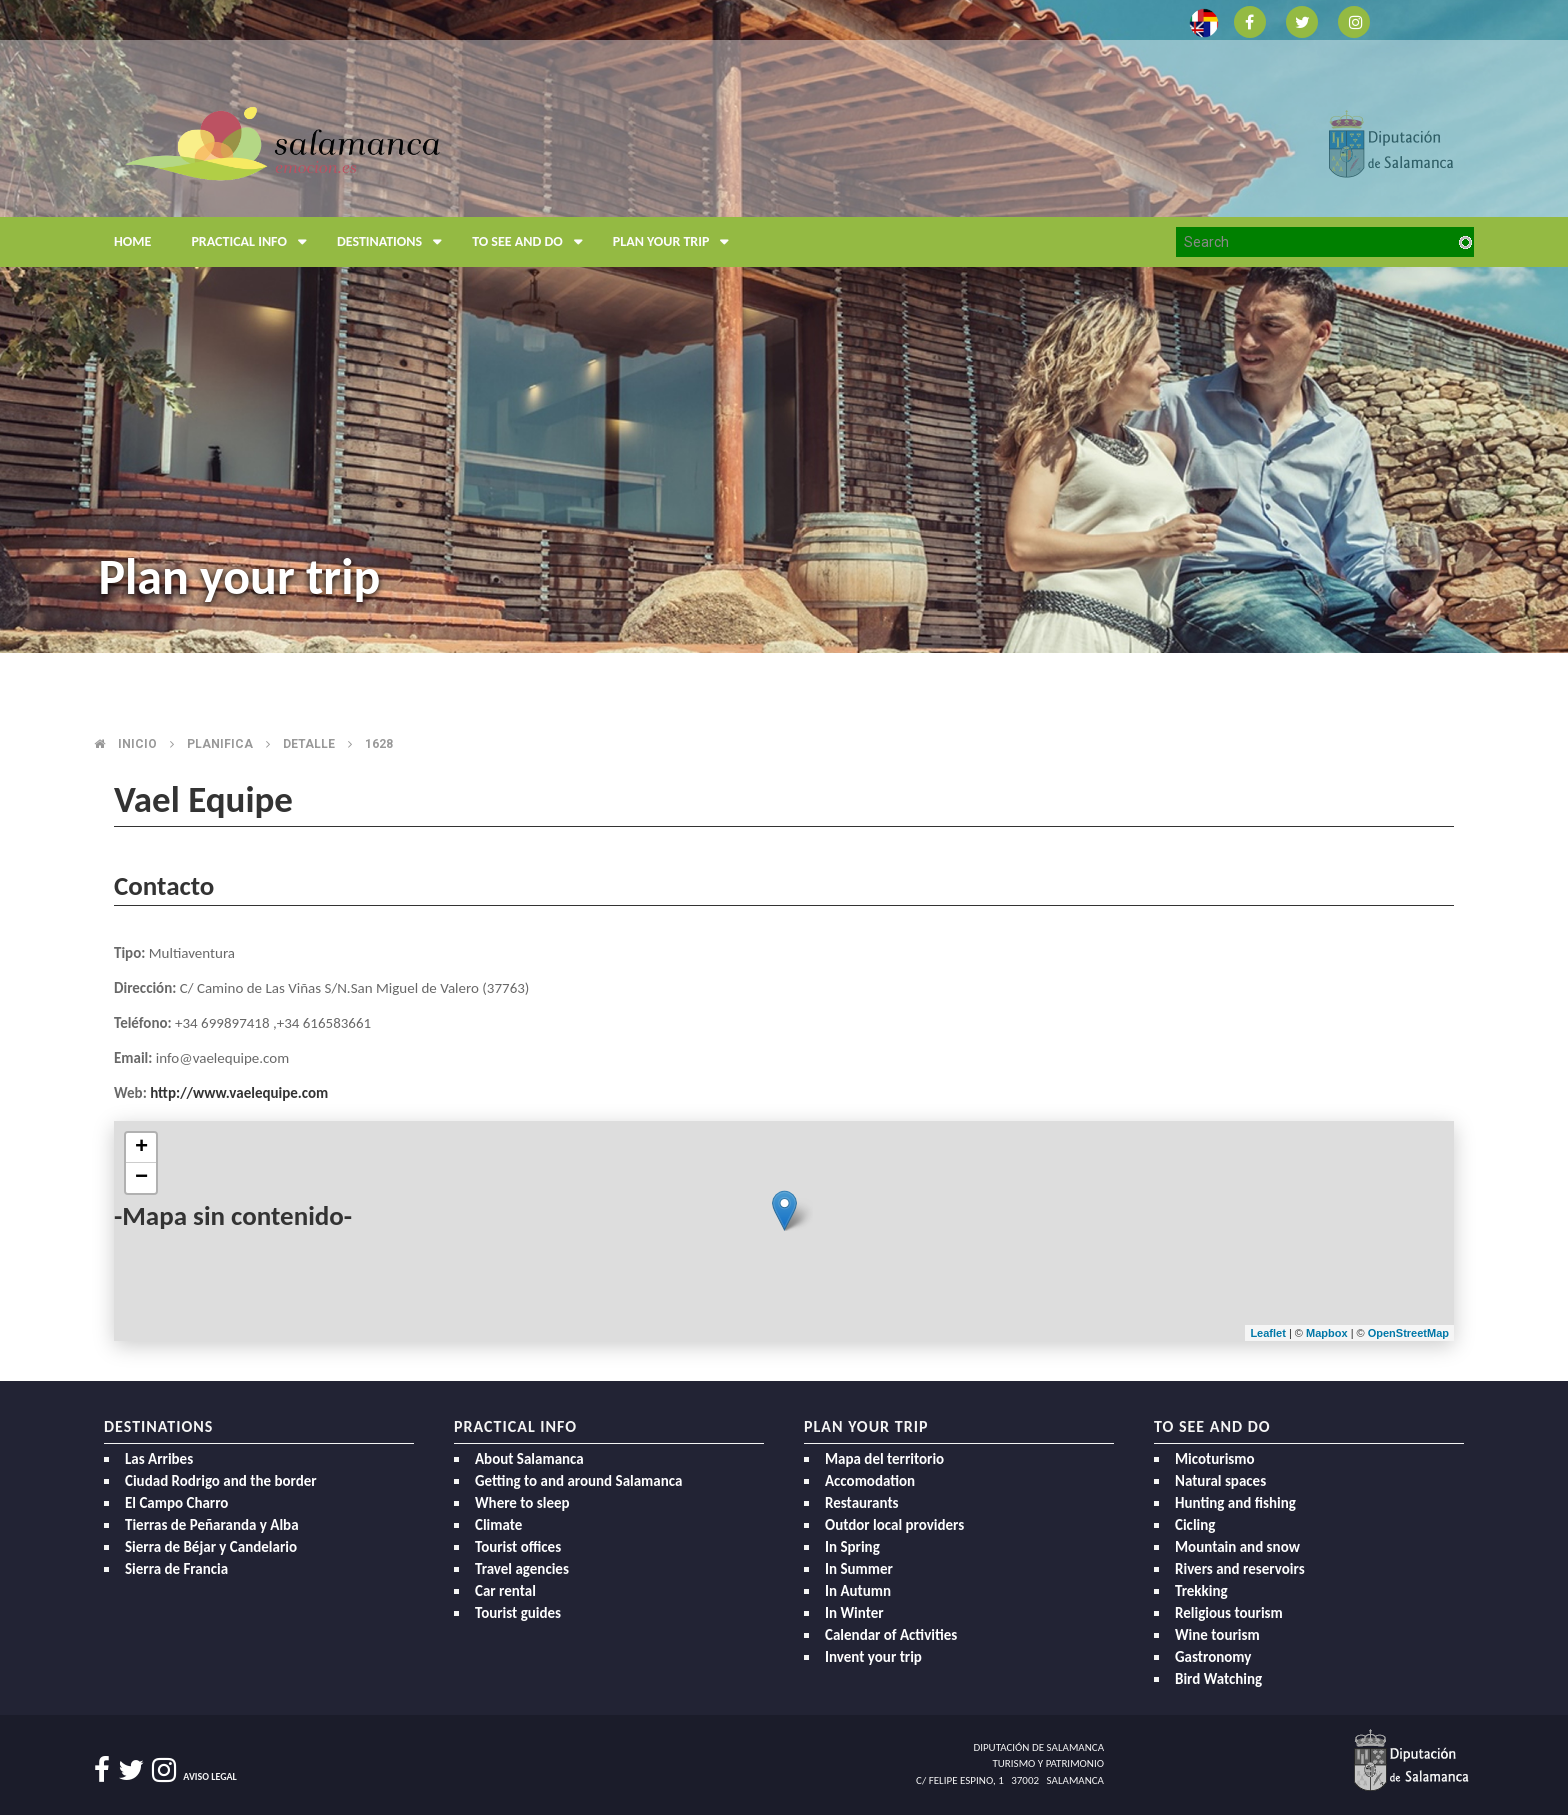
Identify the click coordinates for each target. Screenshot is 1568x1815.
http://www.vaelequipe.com (239, 1093)
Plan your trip (676, 242)
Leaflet (1267, 1333)
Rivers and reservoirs (1240, 1569)
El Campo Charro (176, 1503)
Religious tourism (1229, 1613)
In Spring (852, 1547)
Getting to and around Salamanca (578, 1481)
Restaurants (862, 1503)
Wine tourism (1217, 1635)
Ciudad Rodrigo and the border (221, 1481)
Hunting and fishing (1235, 1503)
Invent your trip (873, 1657)
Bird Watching (1218, 1679)
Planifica (220, 744)
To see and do (532, 242)
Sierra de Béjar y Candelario (211, 1547)
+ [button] (141, 1148)
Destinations (394, 242)
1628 (379, 744)
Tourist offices (518, 1547)
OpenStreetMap (1408, 1333)
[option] (784, 326)
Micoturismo (1215, 1459)
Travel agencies (522, 1569)
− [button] (141, 1178)
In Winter (854, 1613)
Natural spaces (1220, 1481)
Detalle (309, 744)
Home (132, 241)
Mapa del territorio (884, 1459)
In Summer (859, 1569)
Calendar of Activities (891, 1635)
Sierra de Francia (176, 1569)
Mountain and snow (1237, 1547)
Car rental (505, 1591)
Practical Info (254, 242)
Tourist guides (518, 1613)
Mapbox (1328, 1333)
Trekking (1201, 1591)
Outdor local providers (894, 1525)
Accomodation (870, 1481)
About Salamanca (529, 1459)
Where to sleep (522, 1503)
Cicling (1195, 1525)
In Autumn (858, 1591)
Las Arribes (159, 1459)
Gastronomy (1213, 1657)
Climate (498, 1525)
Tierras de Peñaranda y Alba (212, 1525)
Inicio (137, 744)
